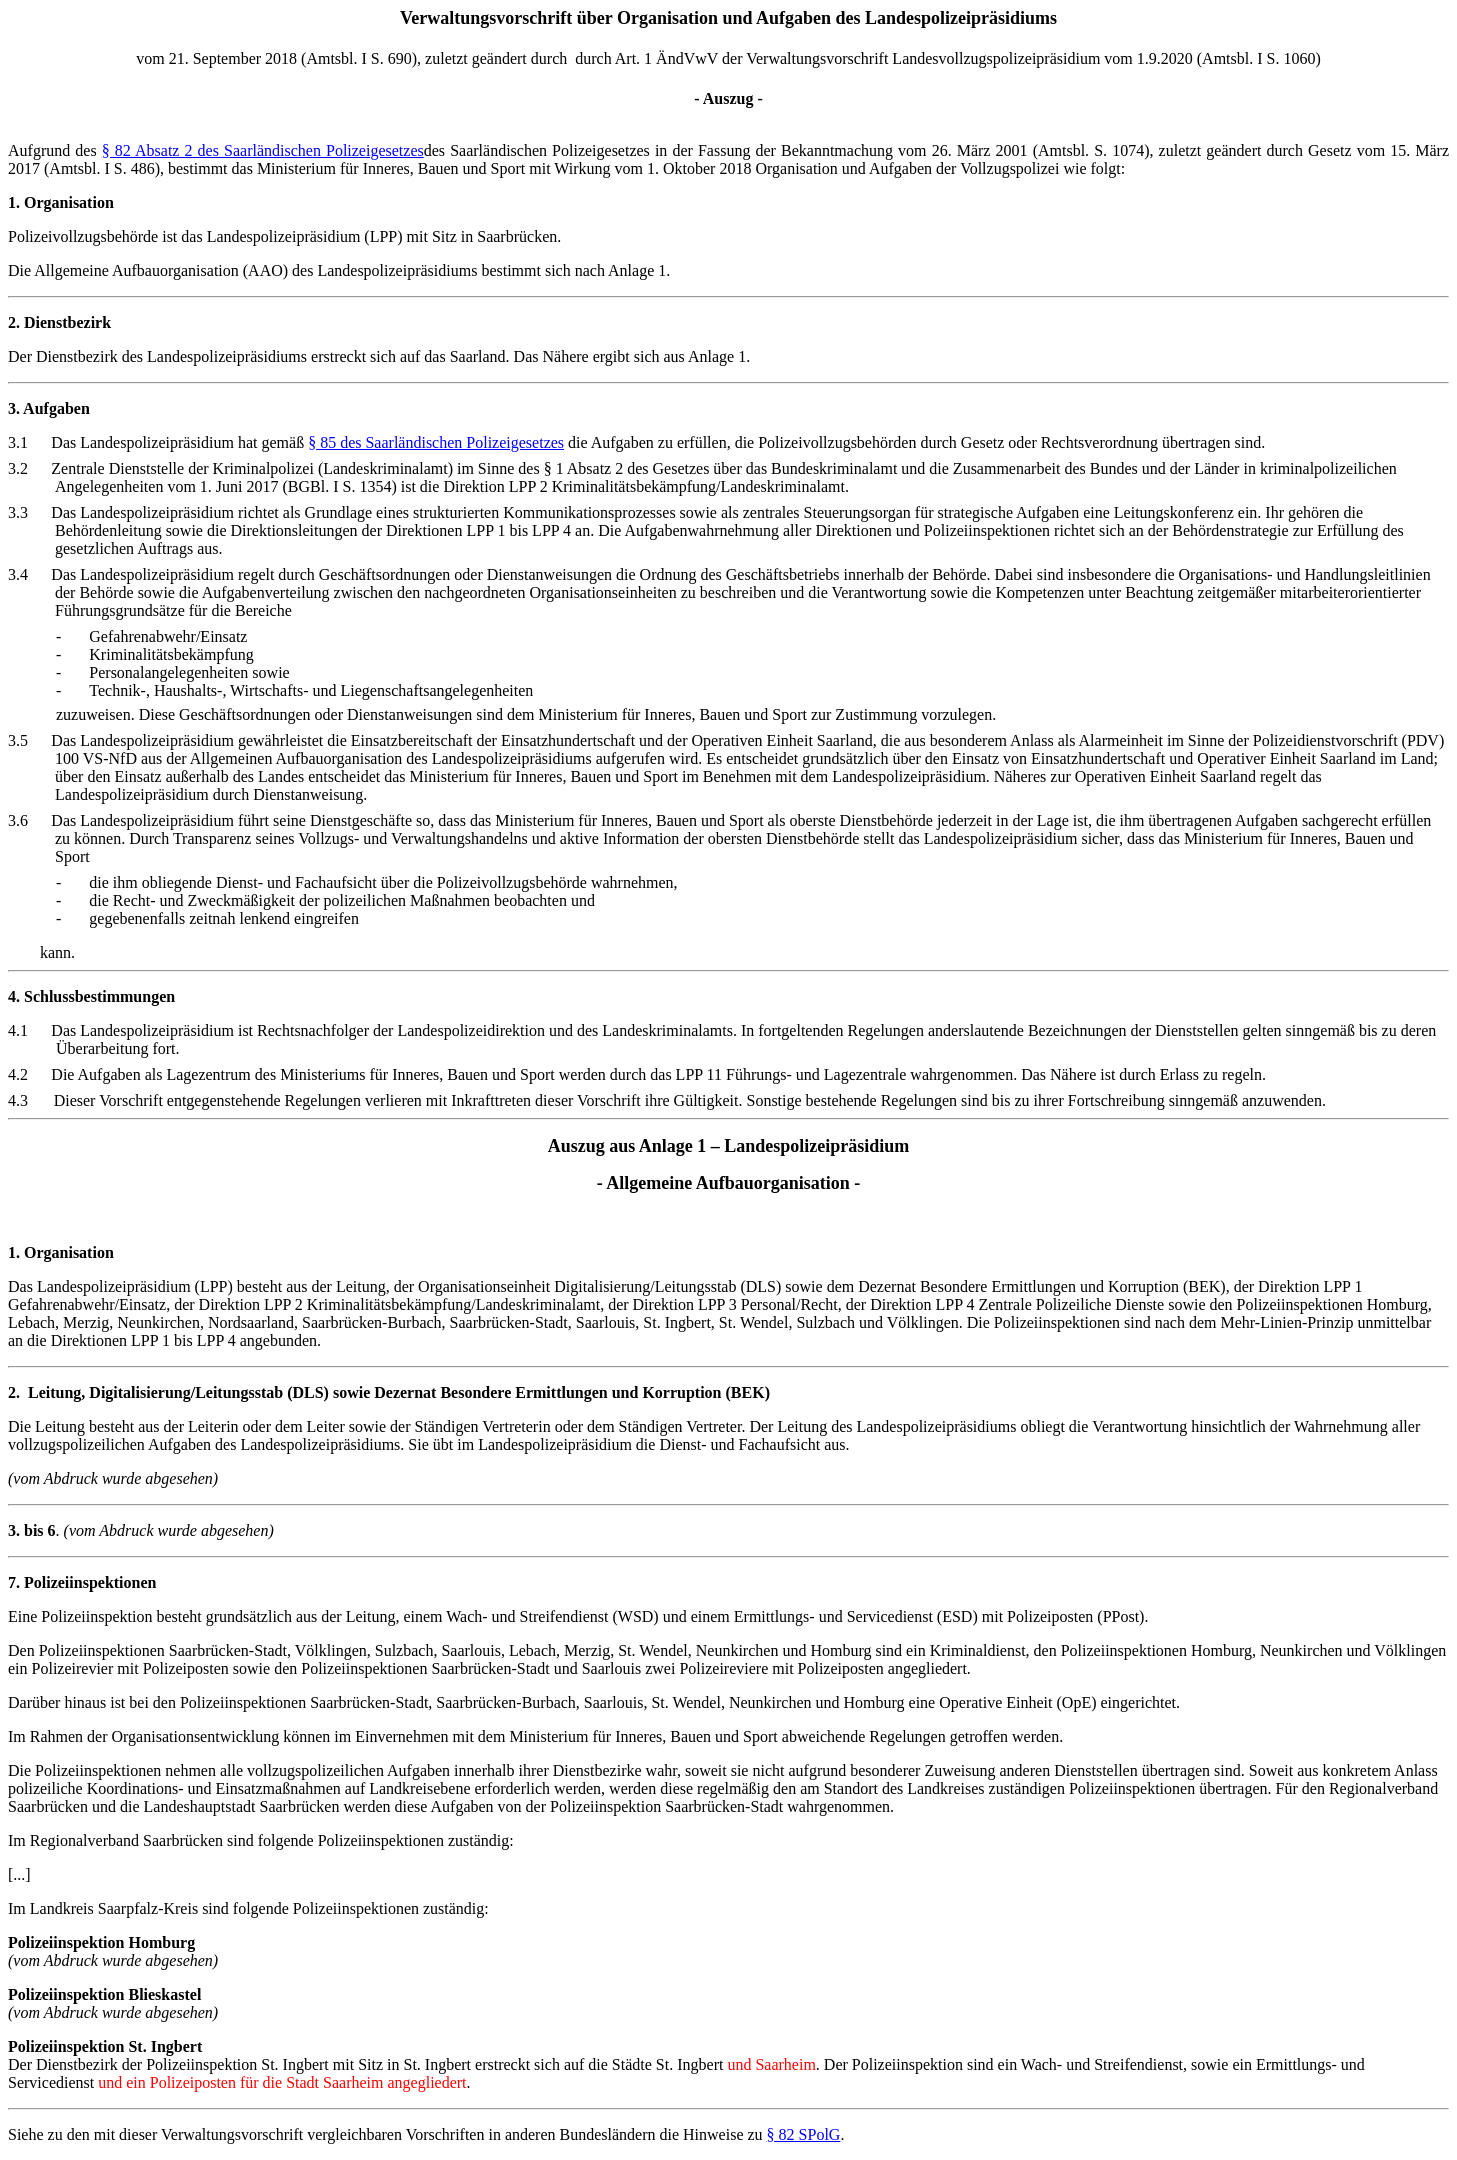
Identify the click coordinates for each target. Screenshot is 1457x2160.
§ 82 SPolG (804, 2134)
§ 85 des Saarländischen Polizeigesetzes (436, 442)
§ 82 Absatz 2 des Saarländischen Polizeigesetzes (263, 150)
